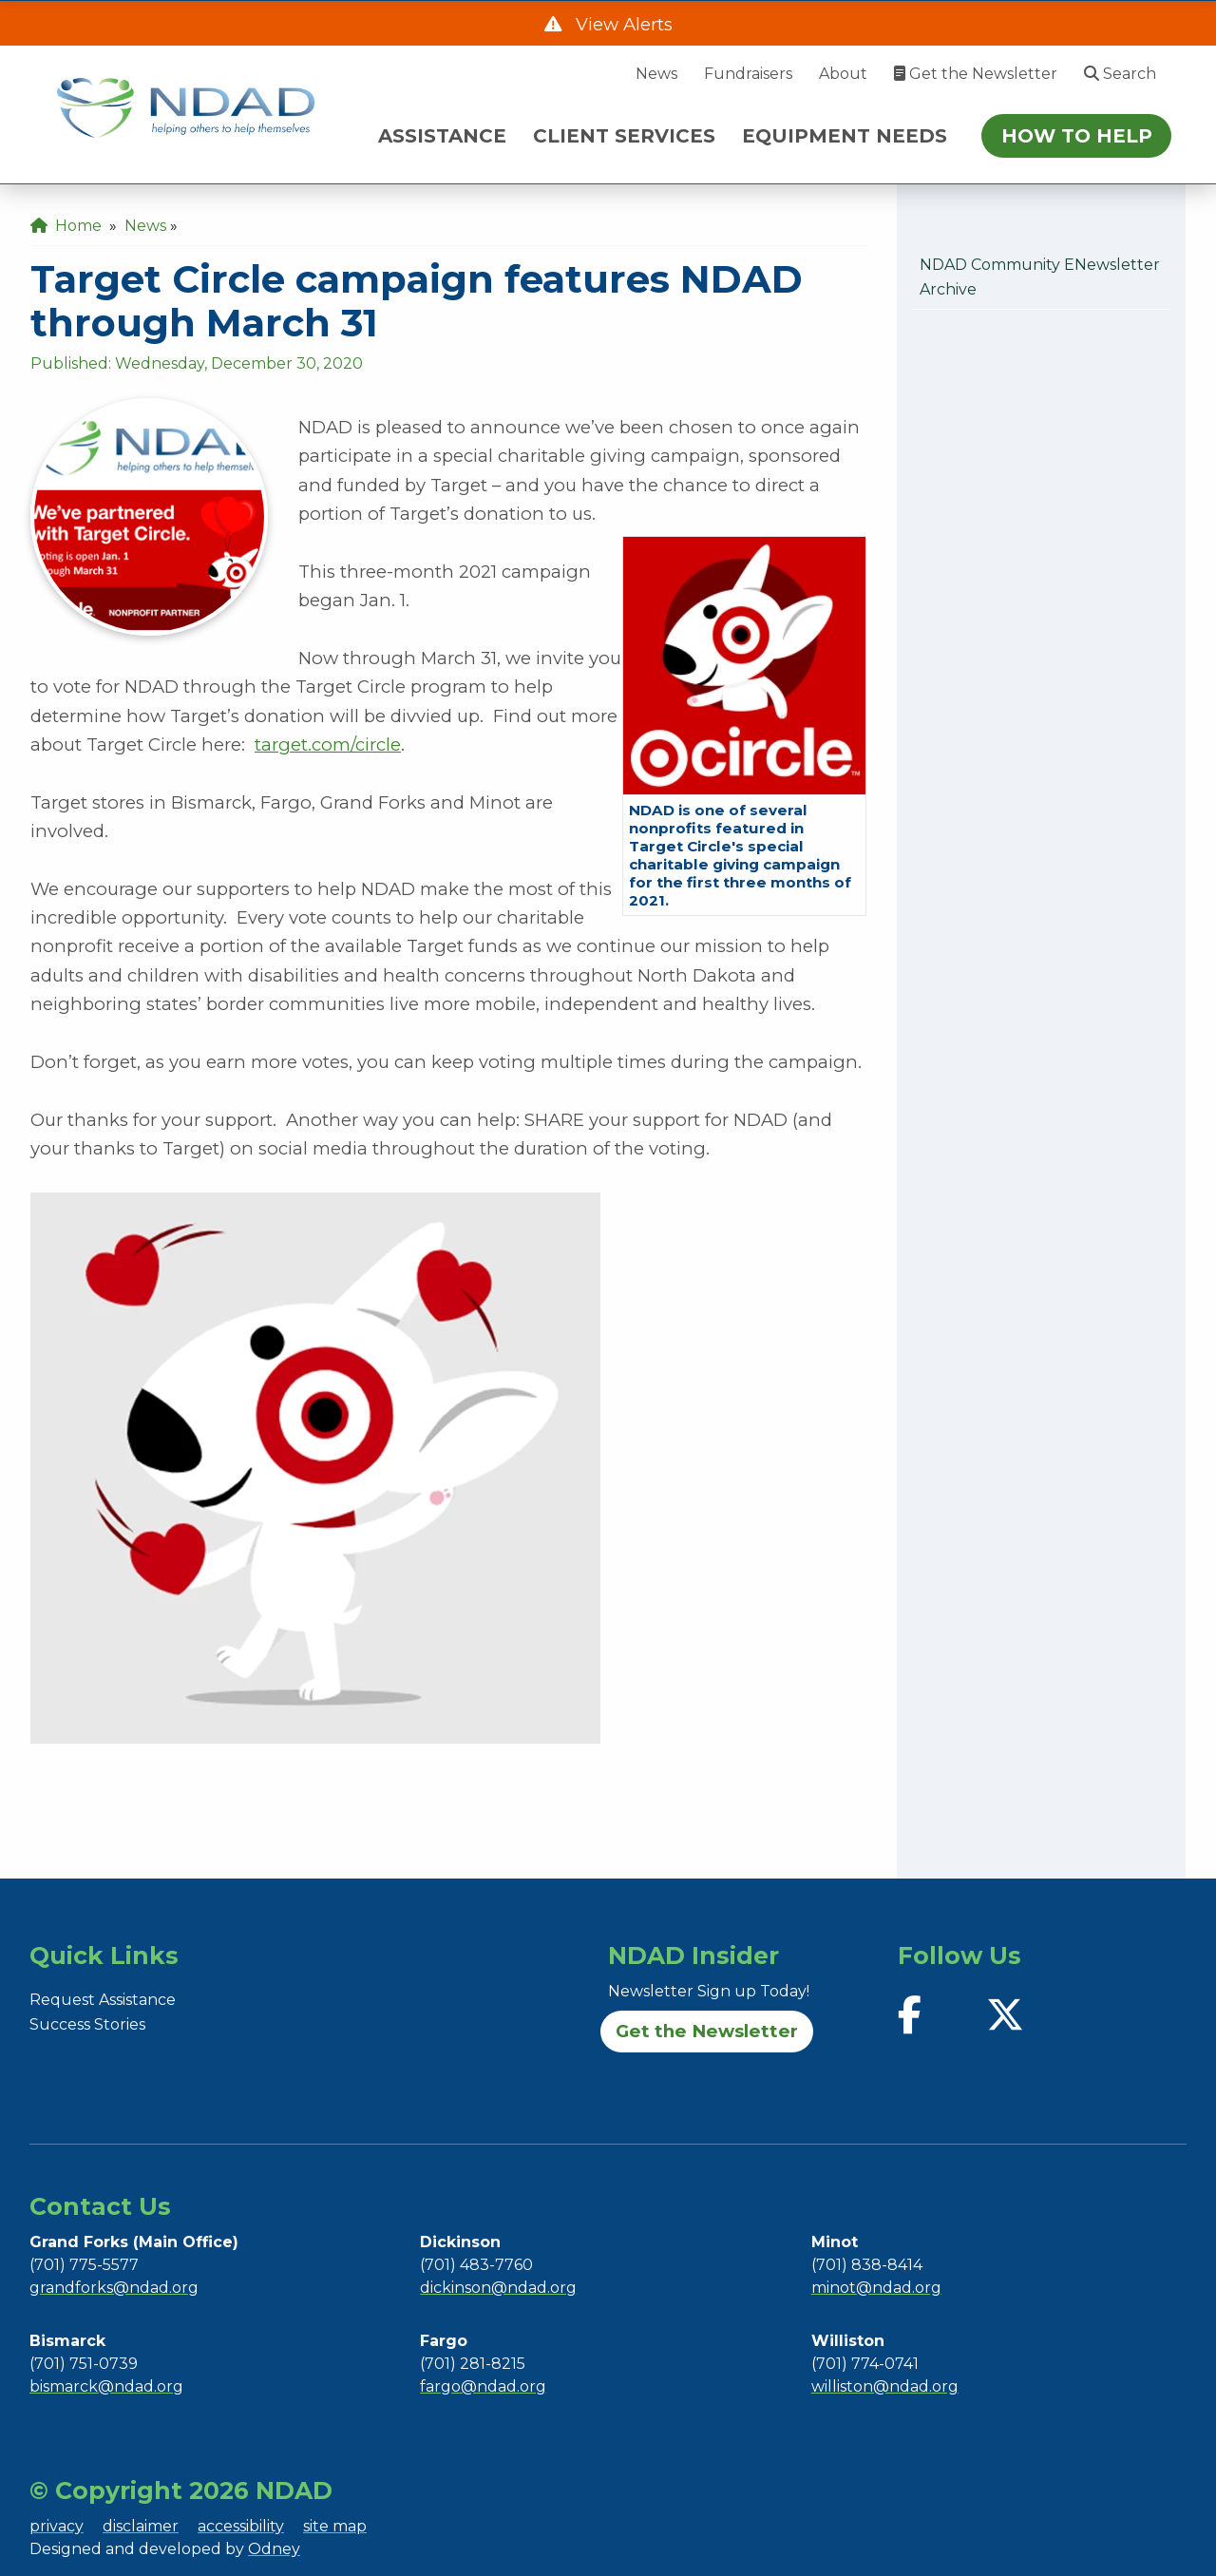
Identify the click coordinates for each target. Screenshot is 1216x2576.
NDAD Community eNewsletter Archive (1040, 277)
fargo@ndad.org (483, 2386)
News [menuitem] (145, 226)
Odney (274, 2549)
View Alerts (622, 24)
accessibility (241, 2526)
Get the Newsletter (975, 74)
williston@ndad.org (885, 2386)
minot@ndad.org (876, 2288)
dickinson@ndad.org (498, 2288)
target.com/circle (328, 744)
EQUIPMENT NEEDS (844, 135)
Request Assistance (102, 2000)
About (843, 74)
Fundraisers (748, 74)
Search (1120, 74)
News (656, 74)
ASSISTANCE (442, 135)
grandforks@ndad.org (114, 2288)
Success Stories (87, 2024)
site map (335, 2526)
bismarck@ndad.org (106, 2386)
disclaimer (141, 2526)
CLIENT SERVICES (624, 135)
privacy (56, 2526)
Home (66, 226)
